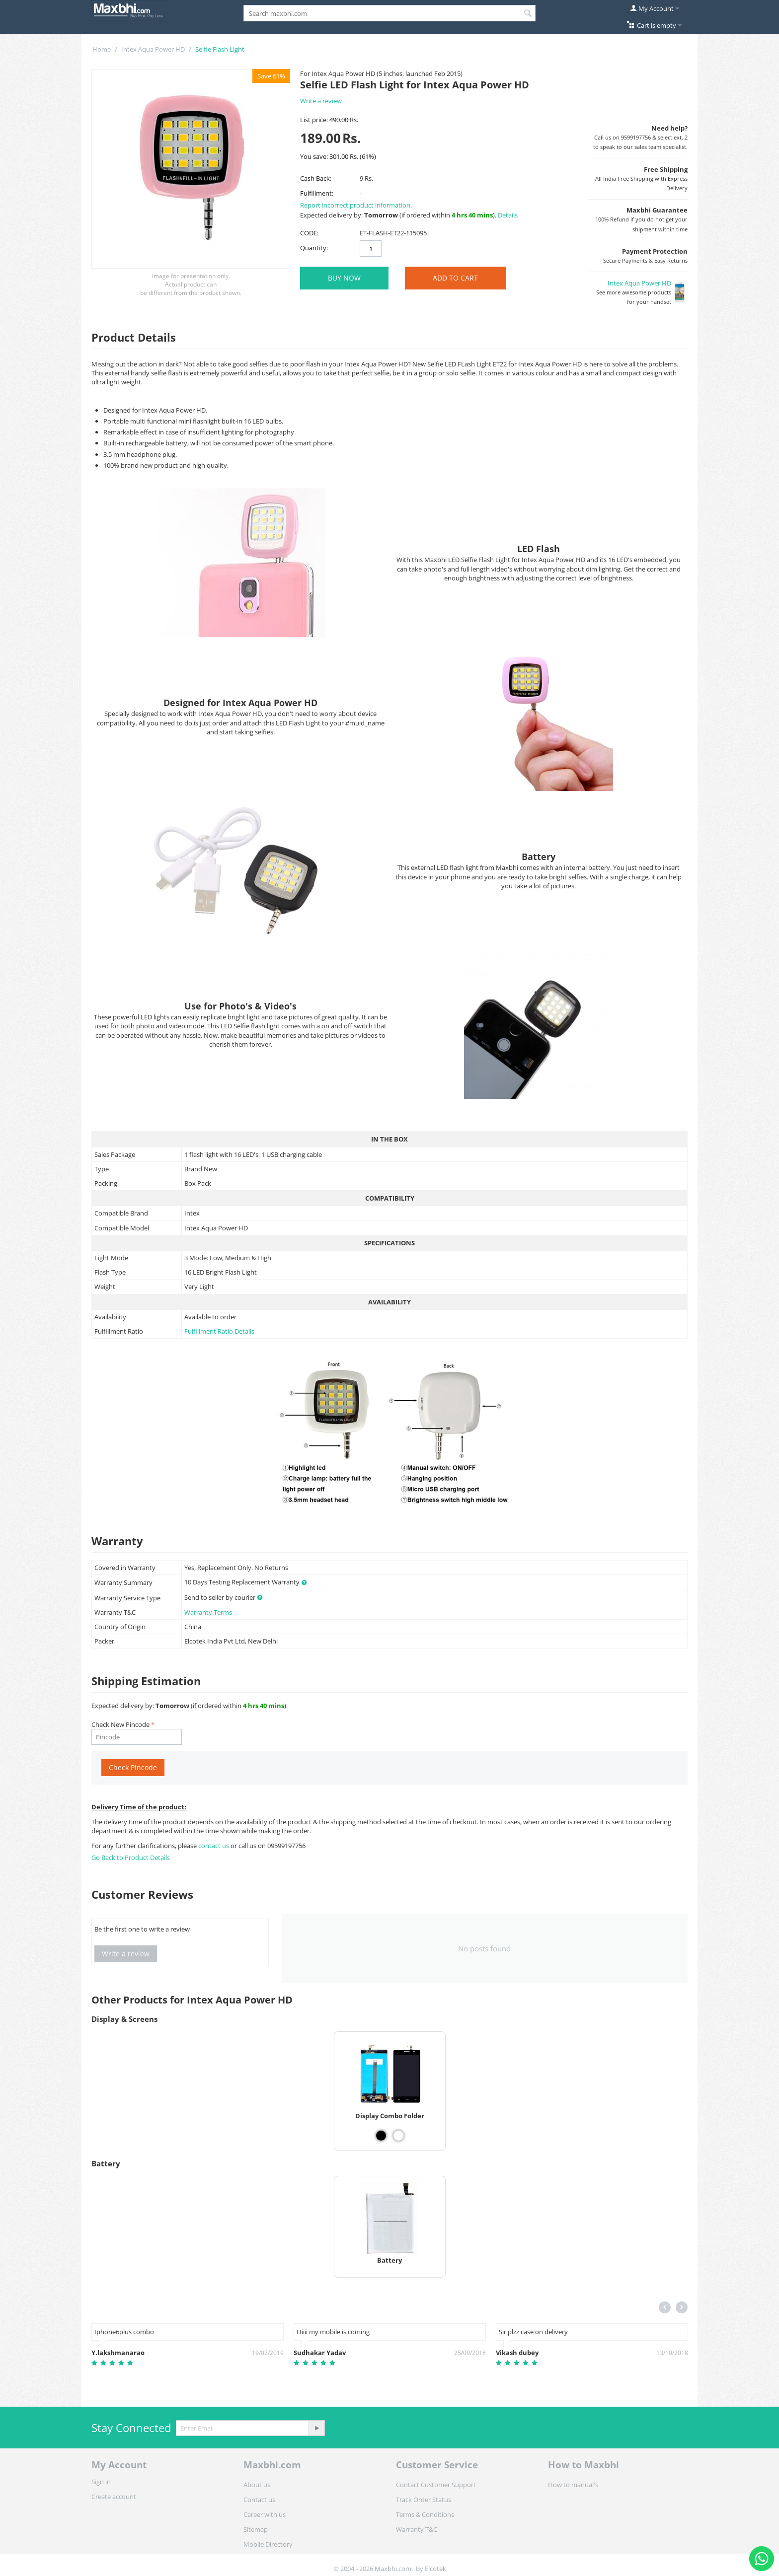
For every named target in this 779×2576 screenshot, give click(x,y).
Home (101, 49)
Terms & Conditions (425, 2514)
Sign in (101, 2481)
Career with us (264, 2514)
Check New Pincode (120, 1724)
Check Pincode (133, 1767)
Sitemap (255, 2529)
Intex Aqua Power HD (153, 49)
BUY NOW (344, 278)
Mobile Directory (268, 2544)
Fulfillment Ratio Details (219, 1331)
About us (256, 2484)
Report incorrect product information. (356, 205)
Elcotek (435, 2568)
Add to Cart (455, 278)
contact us (214, 1845)
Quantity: (314, 247)
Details (508, 215)
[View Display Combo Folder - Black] (381, 2135)
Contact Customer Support (436, 2484)
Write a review (321, 100)
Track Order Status (423, 2499)
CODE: (309, 232)
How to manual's (573, 2484)
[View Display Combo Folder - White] (398, 2135)
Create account (113, 2496)
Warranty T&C (416, 2529)
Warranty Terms (208, 1612)
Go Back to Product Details (130, 1857)
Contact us (259, 2499)
